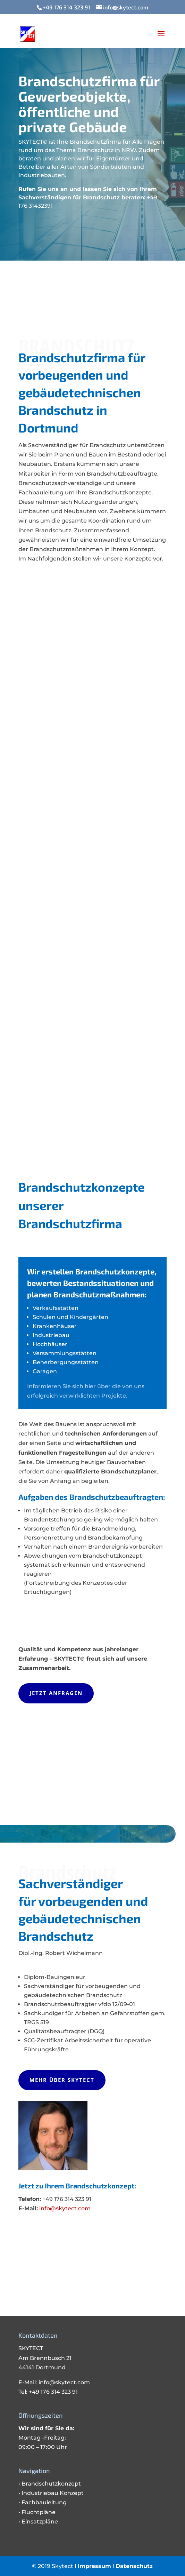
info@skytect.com (65, 2208)
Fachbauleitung (44, 2502)
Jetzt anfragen (56, 1692)
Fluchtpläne (39, 2512)
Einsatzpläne (40, 2521)
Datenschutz (134, 2566)
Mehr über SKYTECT (62, 2079)
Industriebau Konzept (53, 2493)
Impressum (94, 2566)
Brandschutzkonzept (51, 2483)
